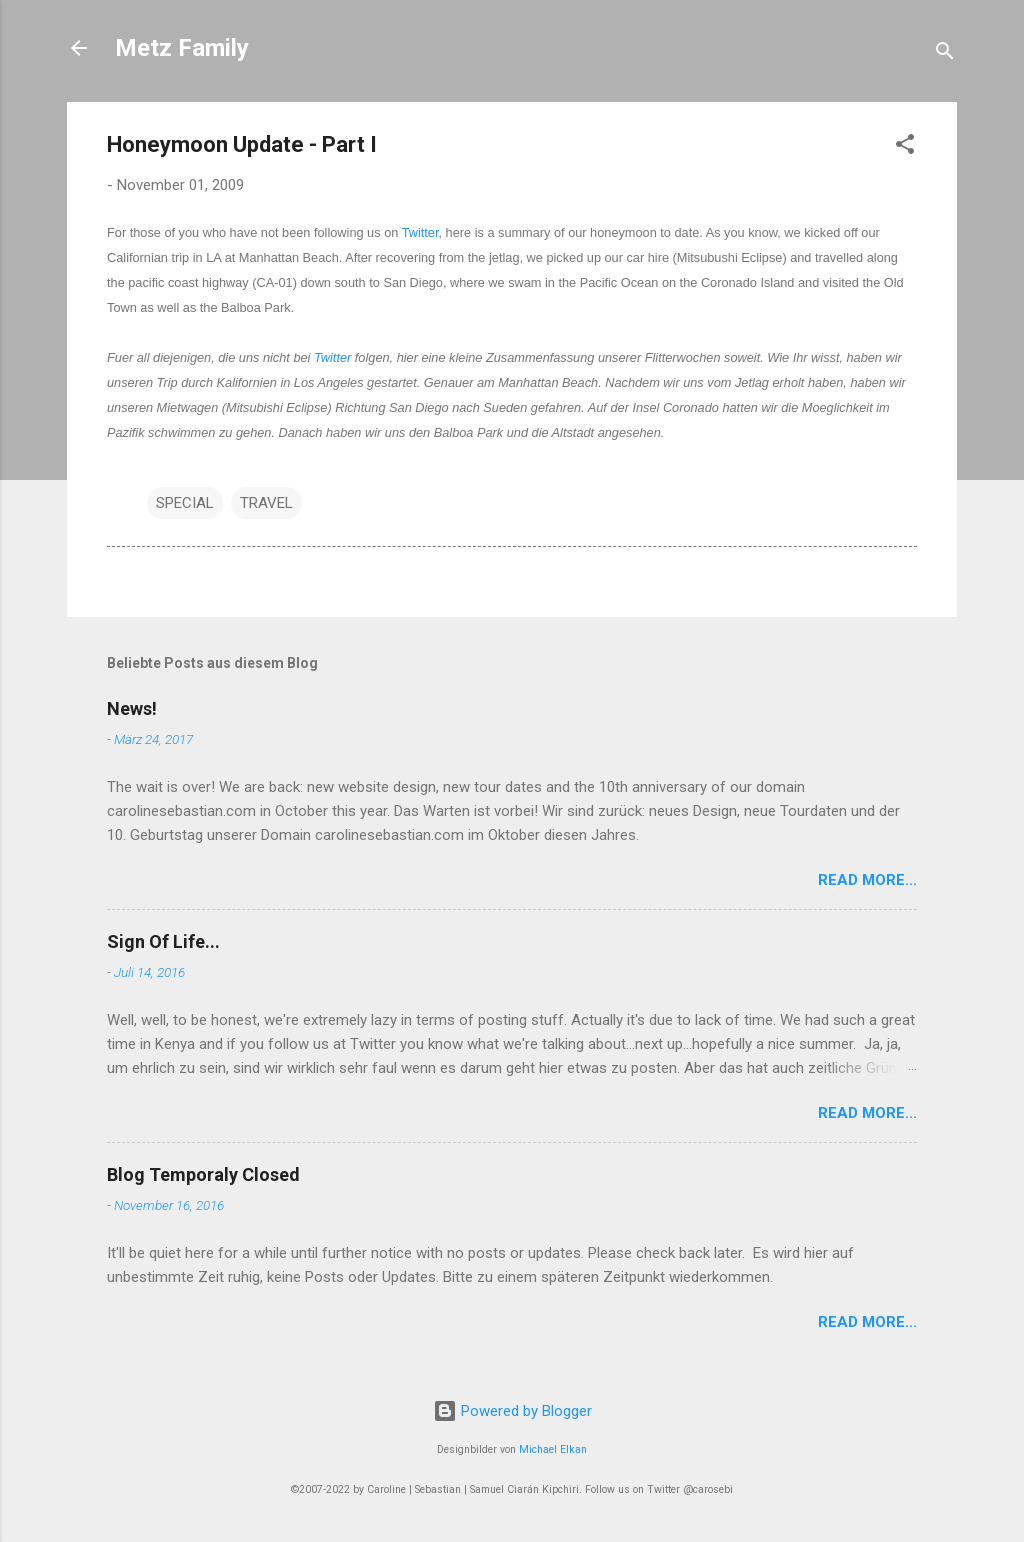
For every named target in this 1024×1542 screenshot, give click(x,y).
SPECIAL (185, 503)
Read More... (867, 880)
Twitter (420, 232)
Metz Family (182, 48)
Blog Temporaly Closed (203, 1174)
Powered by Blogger (512, 1411)
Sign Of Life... (163, 941)
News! (132, 708)
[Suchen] (945, 54)
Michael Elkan (553, 1449)
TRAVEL (266, 503)
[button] (905, 147)
